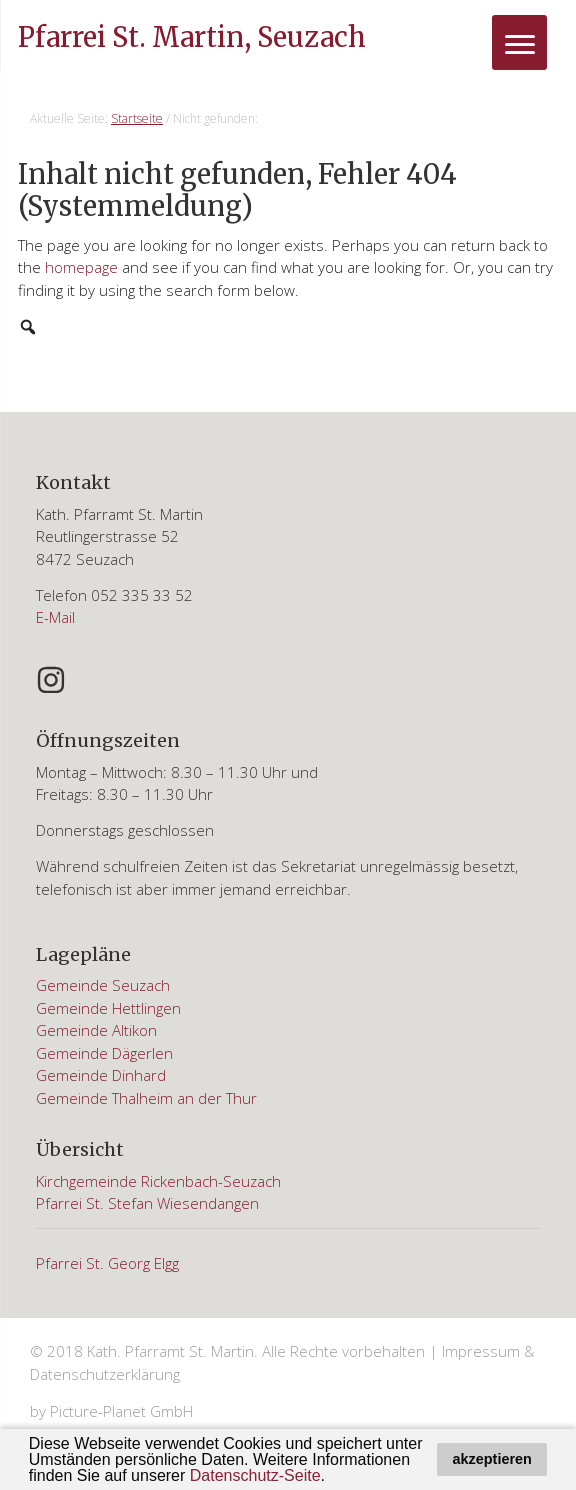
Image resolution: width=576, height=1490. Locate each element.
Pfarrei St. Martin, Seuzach (192, 37)
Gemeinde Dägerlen (104, 1053)
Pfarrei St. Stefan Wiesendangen (147, 1203)
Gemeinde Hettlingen (108, 1008)
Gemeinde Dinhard (101, 1075)
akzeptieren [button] (492, 1459)
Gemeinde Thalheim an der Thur (146, 1098)
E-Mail (55, 617)
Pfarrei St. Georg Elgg (107, 1263)
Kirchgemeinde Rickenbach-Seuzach (158, 1181)
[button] (332, 1477)
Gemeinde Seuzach (103, 985)
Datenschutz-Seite (255, 1475)
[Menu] (519, 42)
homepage (81, 267)
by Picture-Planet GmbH (111, 1411)
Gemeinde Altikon (96, 1030)
